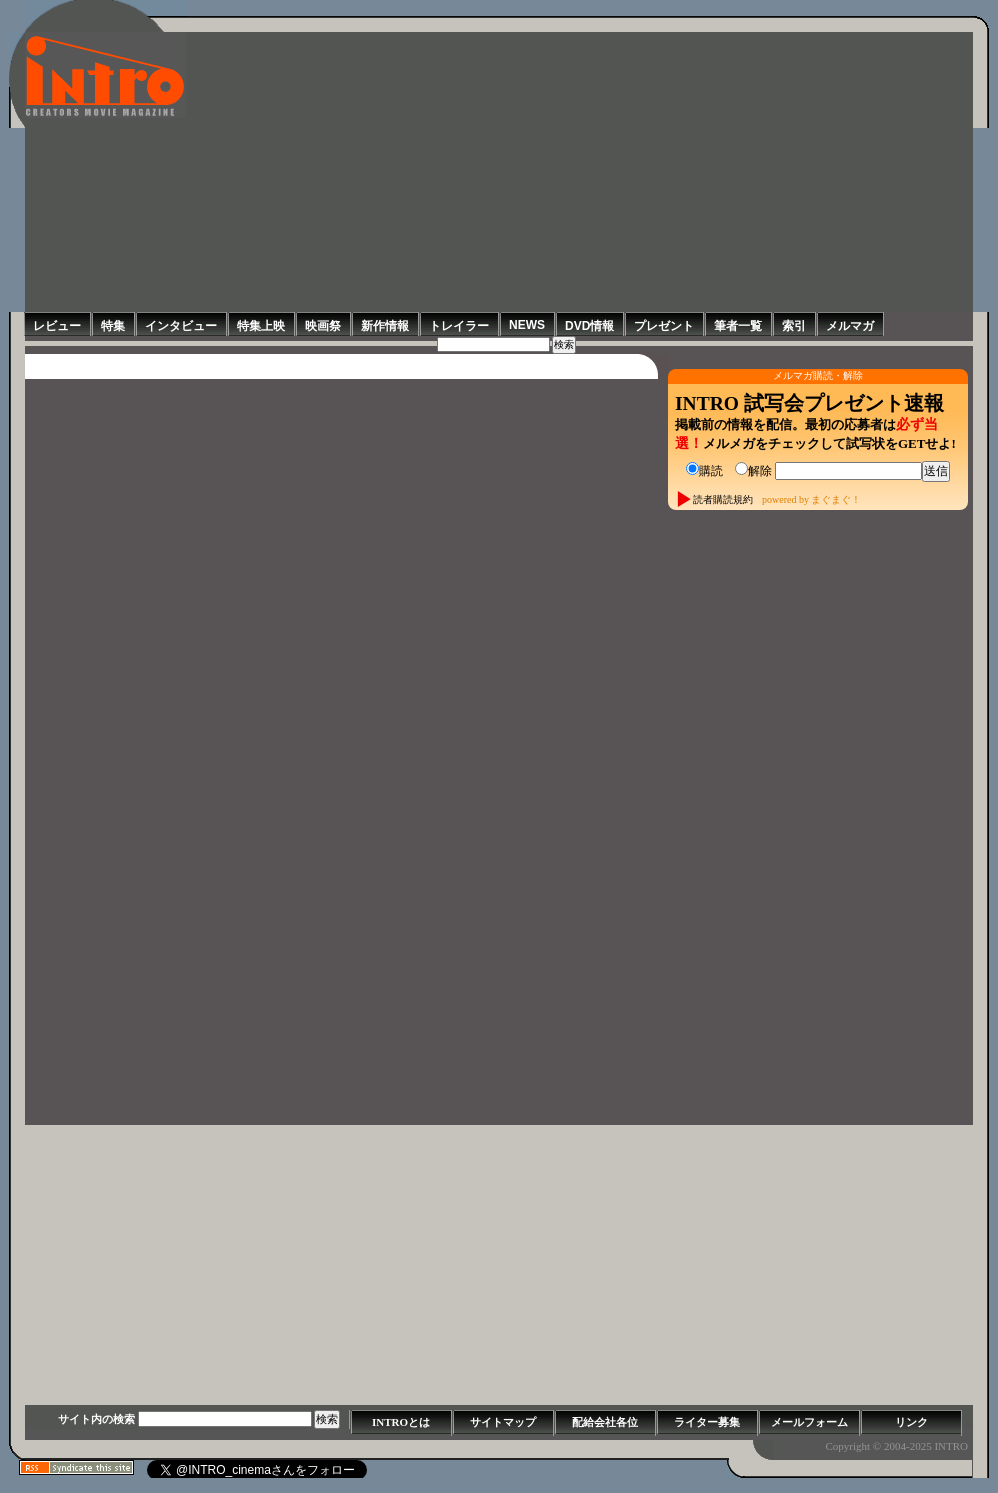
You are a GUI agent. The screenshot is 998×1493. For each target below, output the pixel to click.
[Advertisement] (579, 172)
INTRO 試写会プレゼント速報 (809, 403)
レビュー (57, 326)
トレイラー (459, 326)
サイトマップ (503, 1422)
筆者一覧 (738, 326)
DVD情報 (589, 326)
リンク (911, 1422)
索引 (794, 326)
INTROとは (401, 1422)
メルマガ (850, 326)
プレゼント (664, 326)
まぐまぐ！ (836, 498)
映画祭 (323, 326)
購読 (704, 471)
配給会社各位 (605, 1422)
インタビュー (181, 326)
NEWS (527, 325)
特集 (113, 326)
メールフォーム (809, 1422)
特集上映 (261, 326)
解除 (753, 471)
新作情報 (385, 326)
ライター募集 (707, 1422)
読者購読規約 (723, 498)
